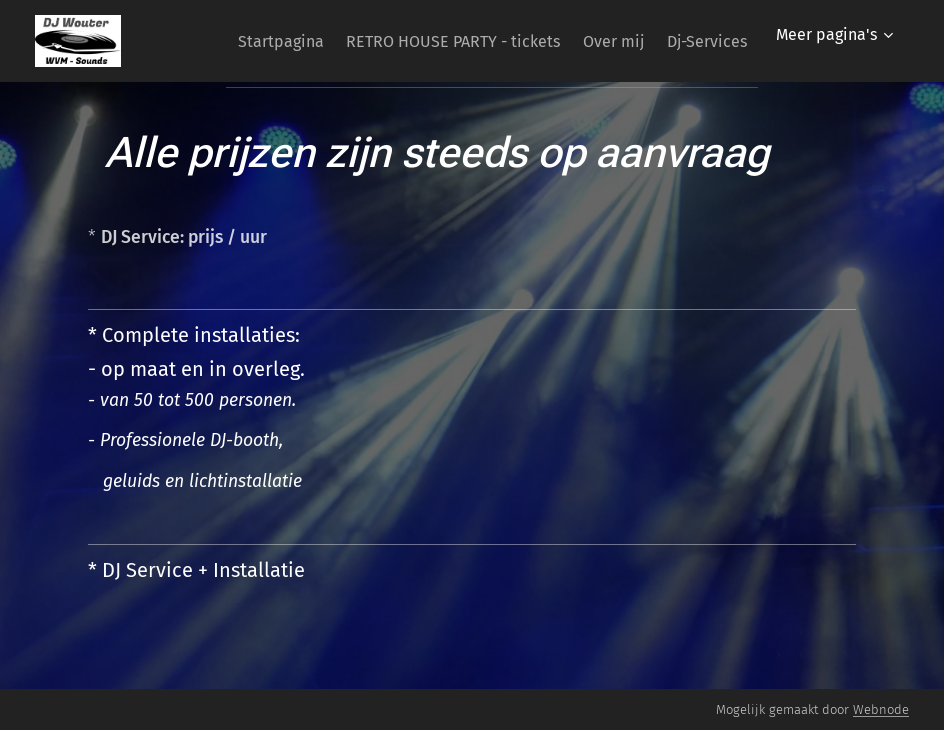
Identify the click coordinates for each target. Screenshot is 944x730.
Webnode (881, 709)
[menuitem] (350, 41)
